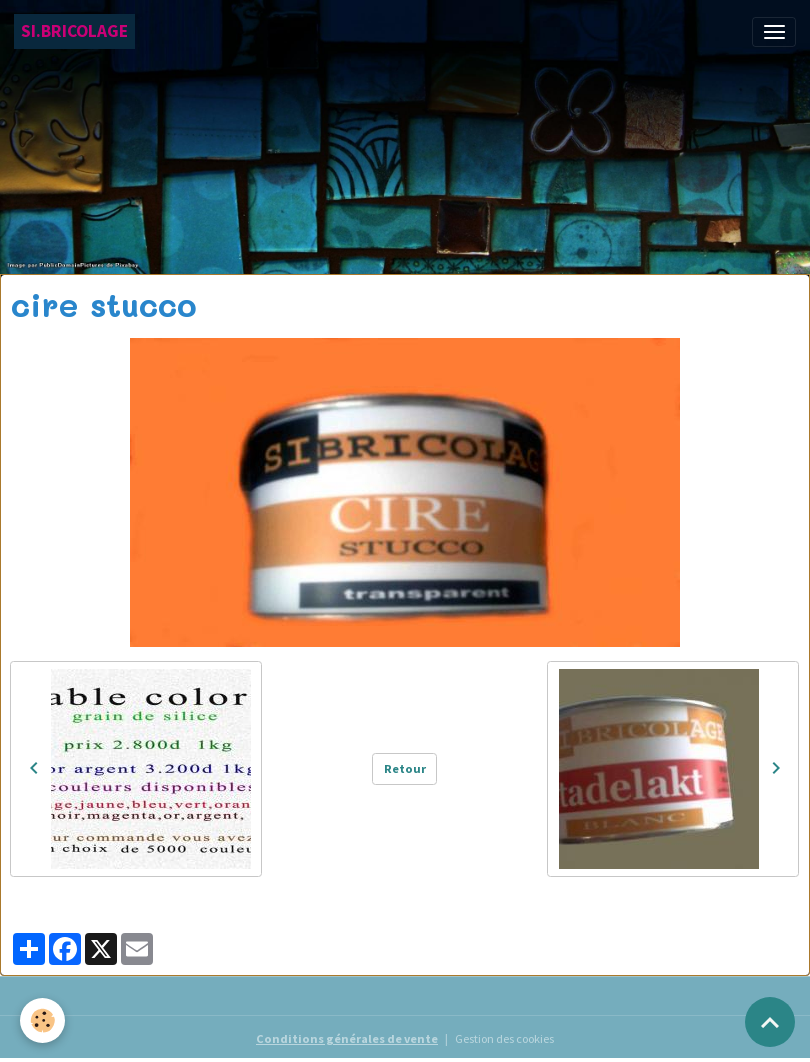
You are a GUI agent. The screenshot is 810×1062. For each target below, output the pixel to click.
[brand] (74, 31)
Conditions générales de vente (347, 1038)
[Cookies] (42, 1020)
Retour (405, 768)
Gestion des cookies (504, 1038)
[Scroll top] (770, 1022)
